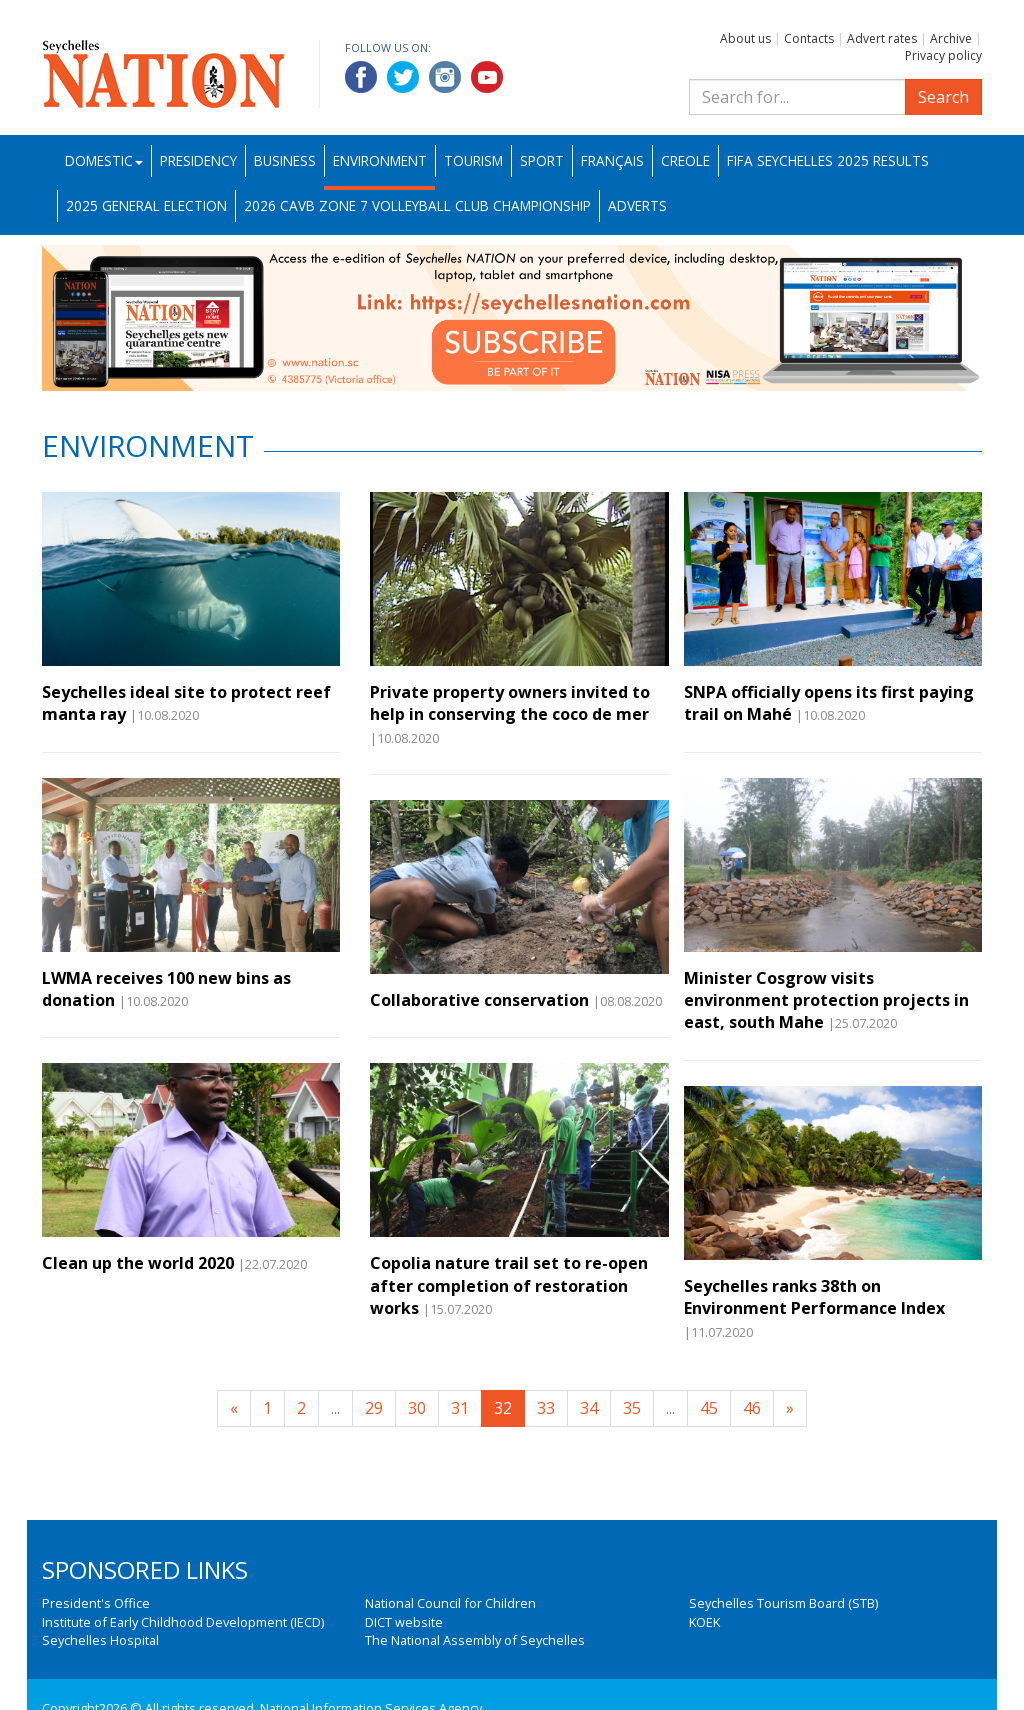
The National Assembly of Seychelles (475, 1640)
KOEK (704, 1622)
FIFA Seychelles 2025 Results (828, 160)
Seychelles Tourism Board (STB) (783, 1603)
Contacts (809, 38)
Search (943, 97)
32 (503, 1408)
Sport (542, 160)
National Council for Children (450, 1603)
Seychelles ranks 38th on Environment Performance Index (814, 1297)
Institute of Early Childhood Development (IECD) (183, 1622)
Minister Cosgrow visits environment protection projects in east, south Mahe (826, 1000)
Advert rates (882, 38)
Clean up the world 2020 (138, 1263)
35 (632, 1408)
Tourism (473, 160)
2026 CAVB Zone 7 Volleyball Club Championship (417, 205)
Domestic (104, 160)
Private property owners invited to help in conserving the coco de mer (510, 703)
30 (417, 1408)
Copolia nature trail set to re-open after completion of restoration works (509, 1285)
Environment (380, 160)
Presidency (198, 160)
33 (546, 1408)
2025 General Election (146, 205)
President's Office (96, 1603)
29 (374, 1408)
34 (589, 1408)
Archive (951, 38)
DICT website (404, 1622)
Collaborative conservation (479, 1000)
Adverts (637, 205)
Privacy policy (943, 55)
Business (285, 160)
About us (745, 38)
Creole (685, 160)
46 (752, 1408)
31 (460, 1408)
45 (709, 1408)
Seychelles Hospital (100, 1640)
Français (612, 160)
